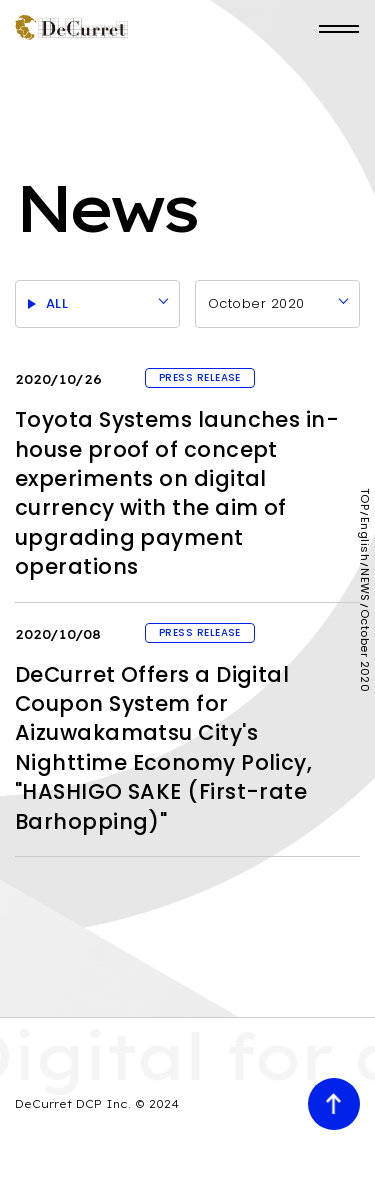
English (364, 539)
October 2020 (256, 303)
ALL (57, 303)
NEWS (364, 585)
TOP (364, 499)
